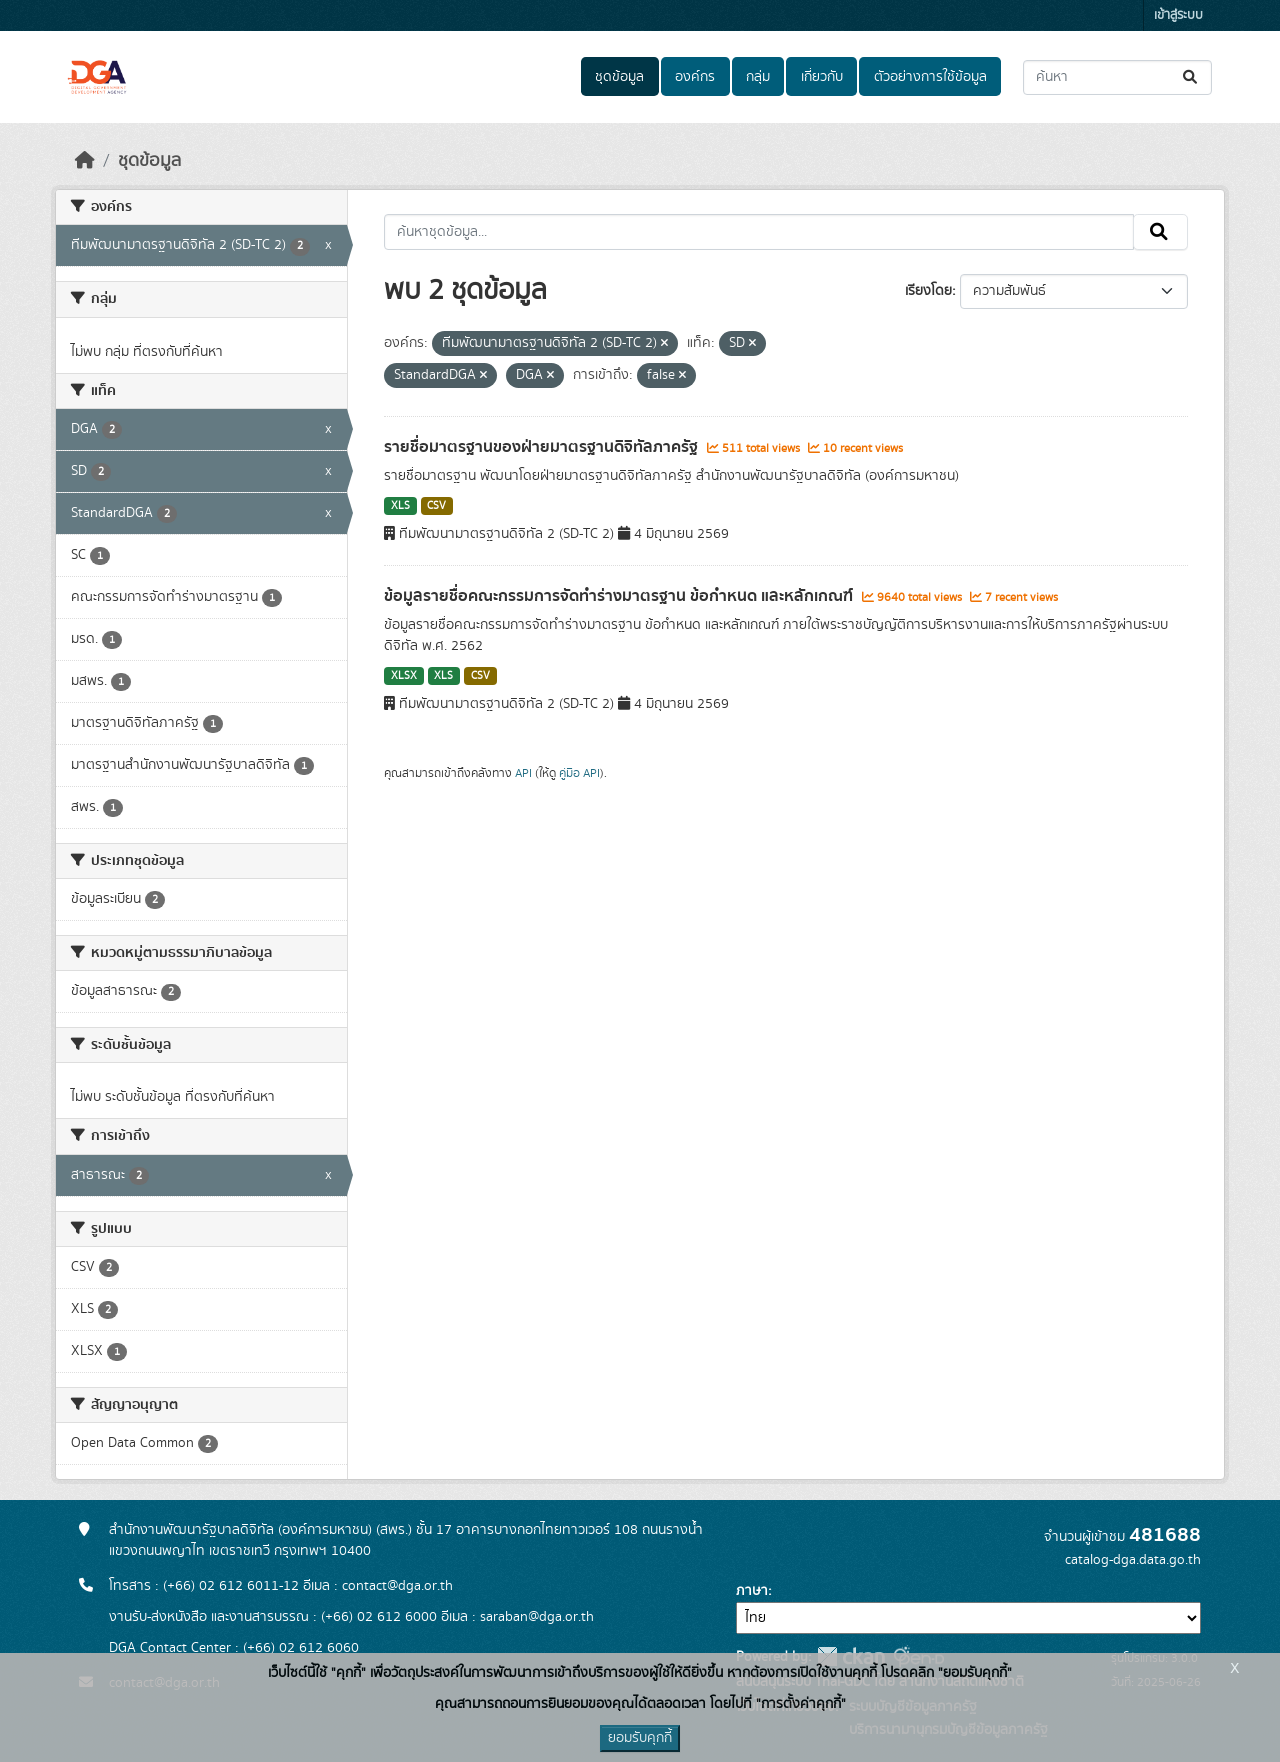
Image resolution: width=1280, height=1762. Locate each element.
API (523, 773)
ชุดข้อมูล (619, 77)
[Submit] (1191, 77)
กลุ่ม (758, 77)
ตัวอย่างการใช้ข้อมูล (930, 77)
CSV (436, 506)
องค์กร (695, 77)
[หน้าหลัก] (85, 161)
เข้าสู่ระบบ (1178, 15)
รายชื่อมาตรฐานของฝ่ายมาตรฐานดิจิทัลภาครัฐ (543, 447)
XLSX (404, 676)
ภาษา (752, 1591)
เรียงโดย (928, 291)
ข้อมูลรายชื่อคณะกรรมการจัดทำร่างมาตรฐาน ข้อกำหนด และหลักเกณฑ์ (620, 596)
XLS (400, 506)
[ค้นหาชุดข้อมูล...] (1117, 77)
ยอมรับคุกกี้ (640, 1738)
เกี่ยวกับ (822, 77)
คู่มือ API (579, 773)
